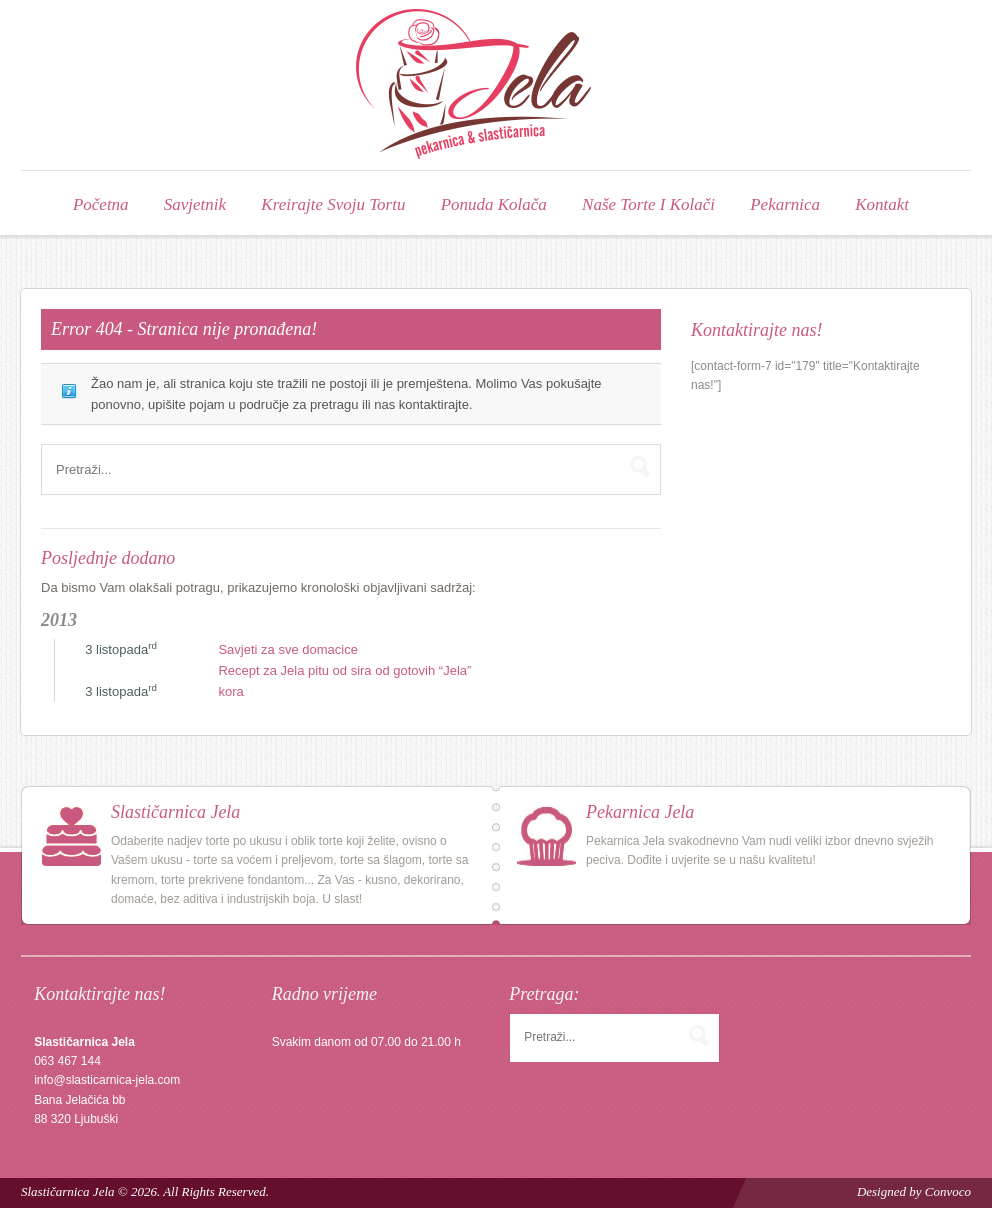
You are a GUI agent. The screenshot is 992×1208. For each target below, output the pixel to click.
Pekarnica (785, 203)
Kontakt (882, 203)
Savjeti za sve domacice (287, 648)
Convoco (948, 1190)
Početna (101, 203)
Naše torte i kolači (648, 203)
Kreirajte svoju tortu (333, 203)
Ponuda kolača (494, 203)
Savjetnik (195, 203)
